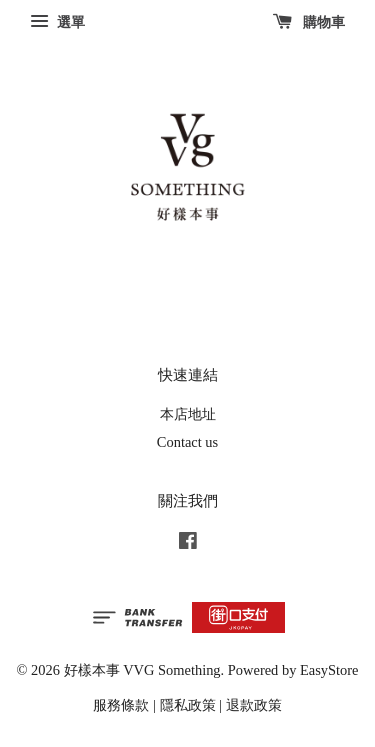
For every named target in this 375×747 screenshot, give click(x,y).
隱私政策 (188, 705)
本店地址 (188, 414)
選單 (57, 22)
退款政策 (254, 705)
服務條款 (121, 705)
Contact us (187, 442)
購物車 (309, 22)
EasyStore (329, 670)
